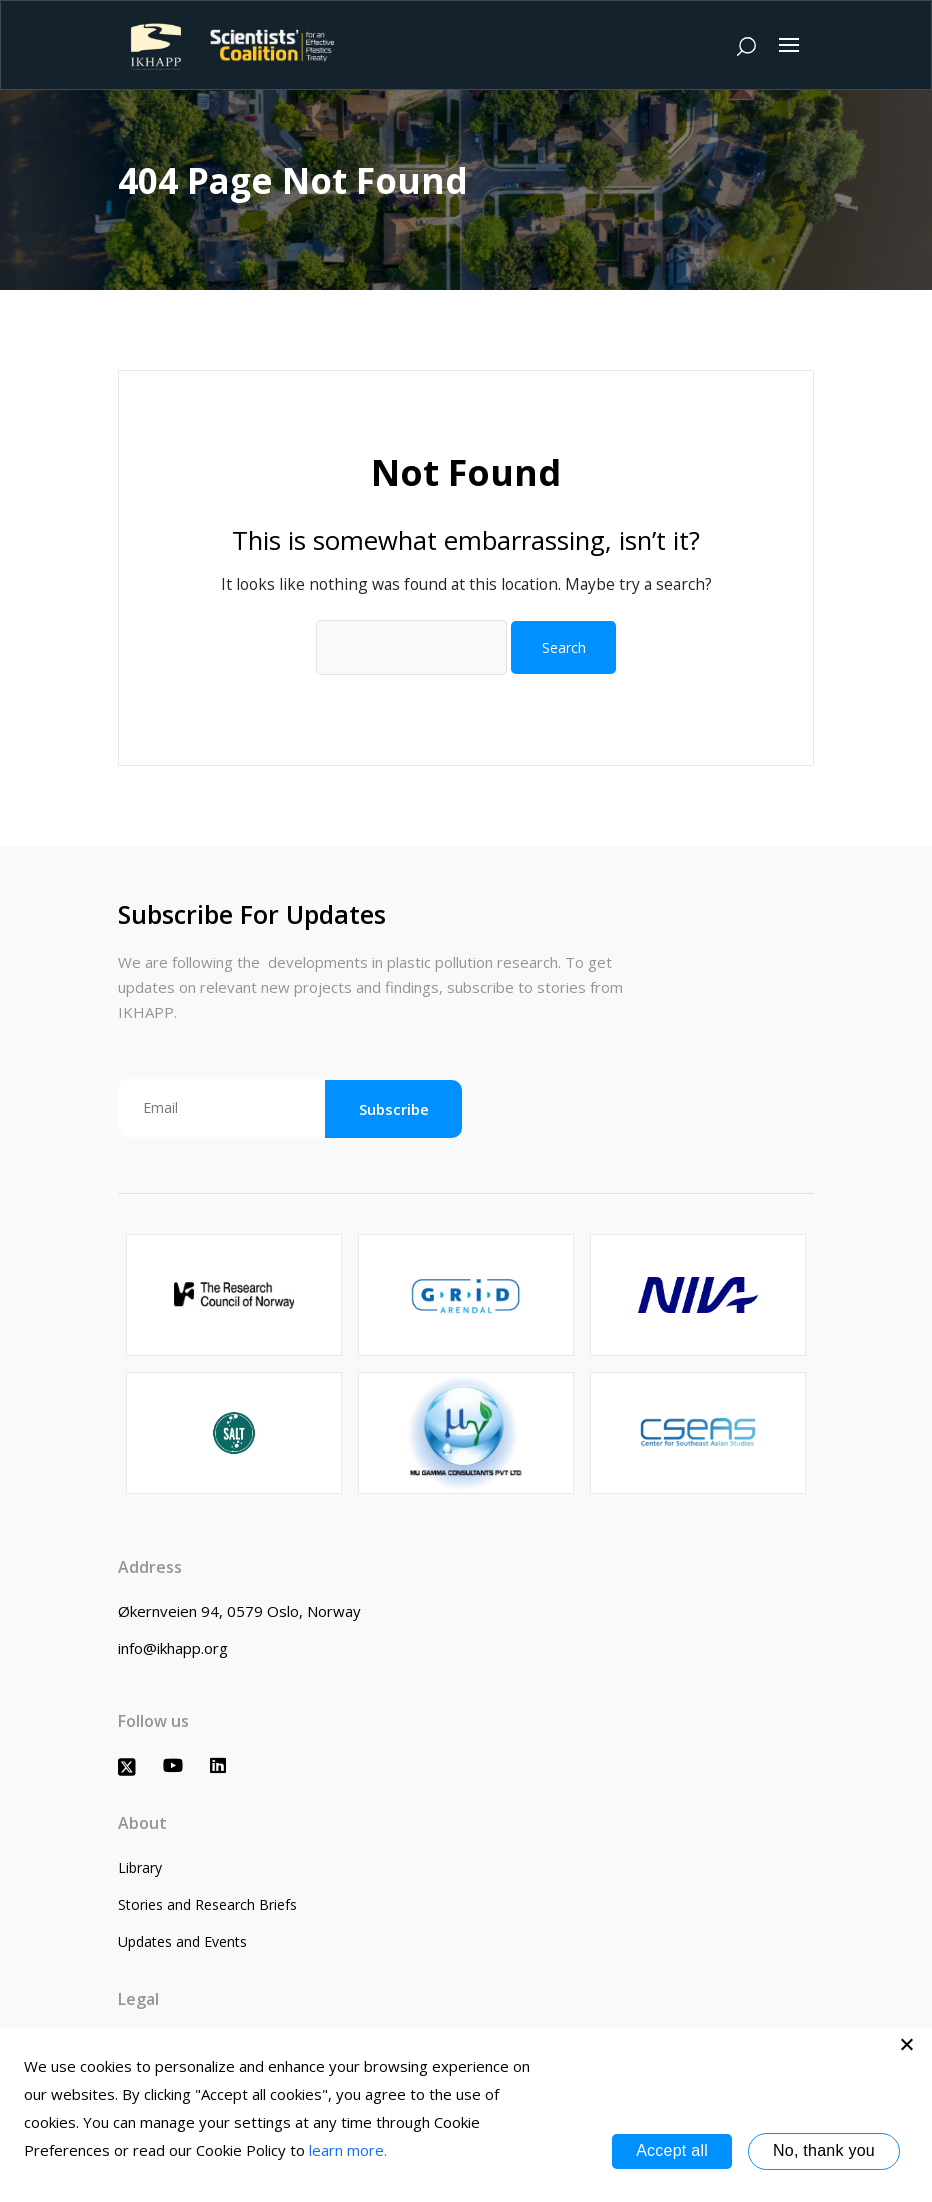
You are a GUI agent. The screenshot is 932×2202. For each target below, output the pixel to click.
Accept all (672, 2150)
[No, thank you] (907, 2044)
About (142, 1823)
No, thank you (824, 2150)
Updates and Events (182, 1941)
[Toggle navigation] (789, 45)
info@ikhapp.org (173, 1648)
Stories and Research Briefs (207, 1904)
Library (140, 1867)
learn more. (348, 2150)
